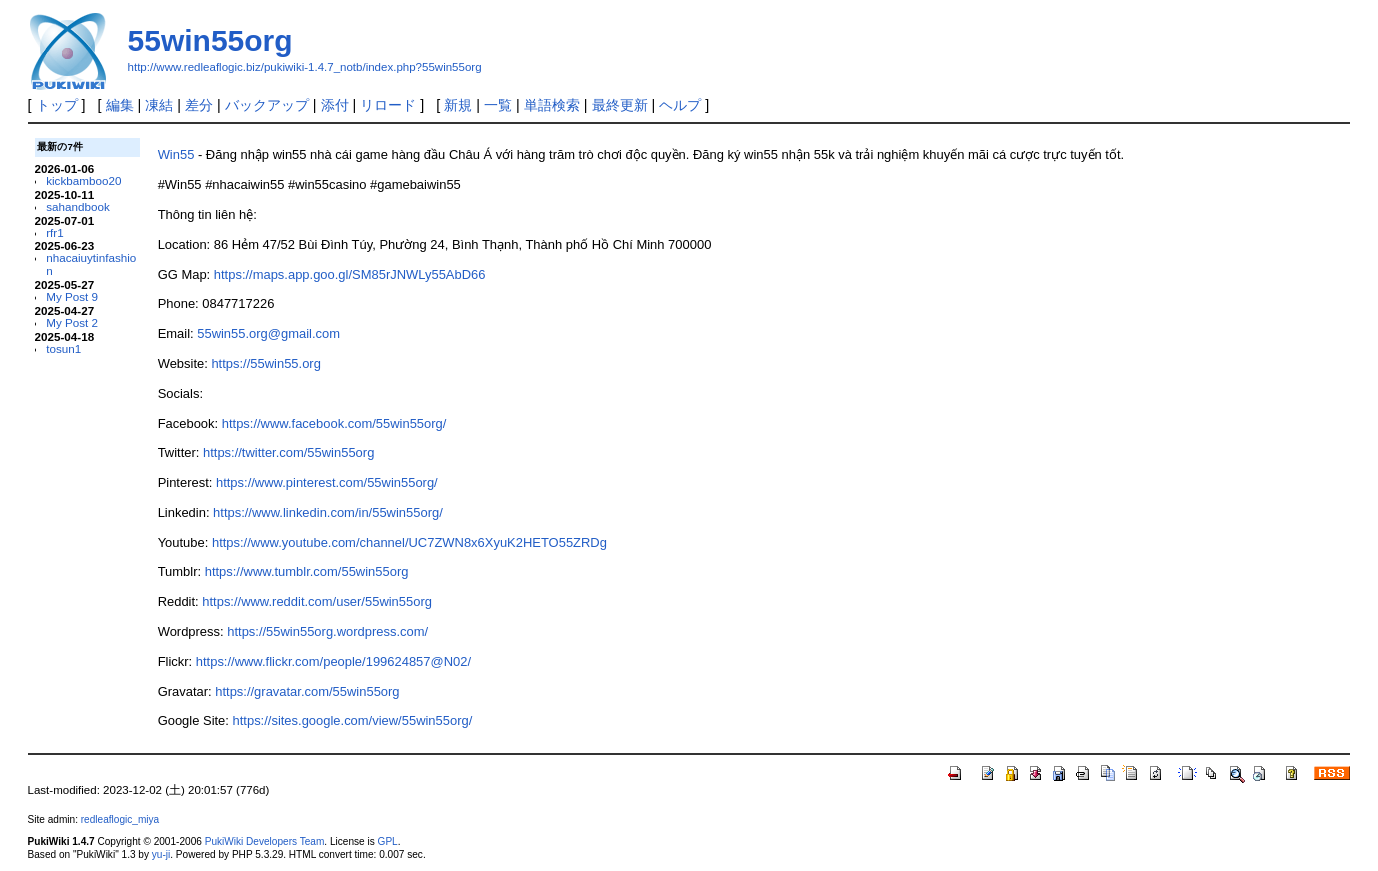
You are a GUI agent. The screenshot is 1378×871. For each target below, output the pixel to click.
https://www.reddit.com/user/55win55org (317, 601)
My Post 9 (72, 296)
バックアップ (267, 105)
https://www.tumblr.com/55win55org (307, 571)
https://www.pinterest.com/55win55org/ (327, 482)
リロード (388, 105)
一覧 (498, 105)
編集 (120, 105)
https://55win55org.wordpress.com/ (327, 631)
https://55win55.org (265, 363)
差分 (199, 105)
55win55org (210, 40)
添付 (335, 105)
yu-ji (161, 854)
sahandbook (78, 206)
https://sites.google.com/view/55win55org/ (353, 720)
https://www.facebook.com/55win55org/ (334, 423)
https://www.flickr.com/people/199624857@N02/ (333, 661)
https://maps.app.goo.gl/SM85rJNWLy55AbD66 (350, 274)
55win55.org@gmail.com (268, 333)
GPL (388, 841)
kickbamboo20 (83, 180)
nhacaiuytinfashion (91, 264)
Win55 (176, 154)
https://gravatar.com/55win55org (307, 691)
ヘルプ (680, 105)
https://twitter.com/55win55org (288, 452)
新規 (458, 105)
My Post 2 (72, 322)
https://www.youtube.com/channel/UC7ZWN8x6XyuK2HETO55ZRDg (409, 542)
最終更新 (620, 105)
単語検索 (552, 105)
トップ (57, 105)
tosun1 (63, 348)
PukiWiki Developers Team (265, 841)
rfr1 (54, 232)
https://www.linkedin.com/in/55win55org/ (328, 512)
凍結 (159, 105)
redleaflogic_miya (120, 819)
